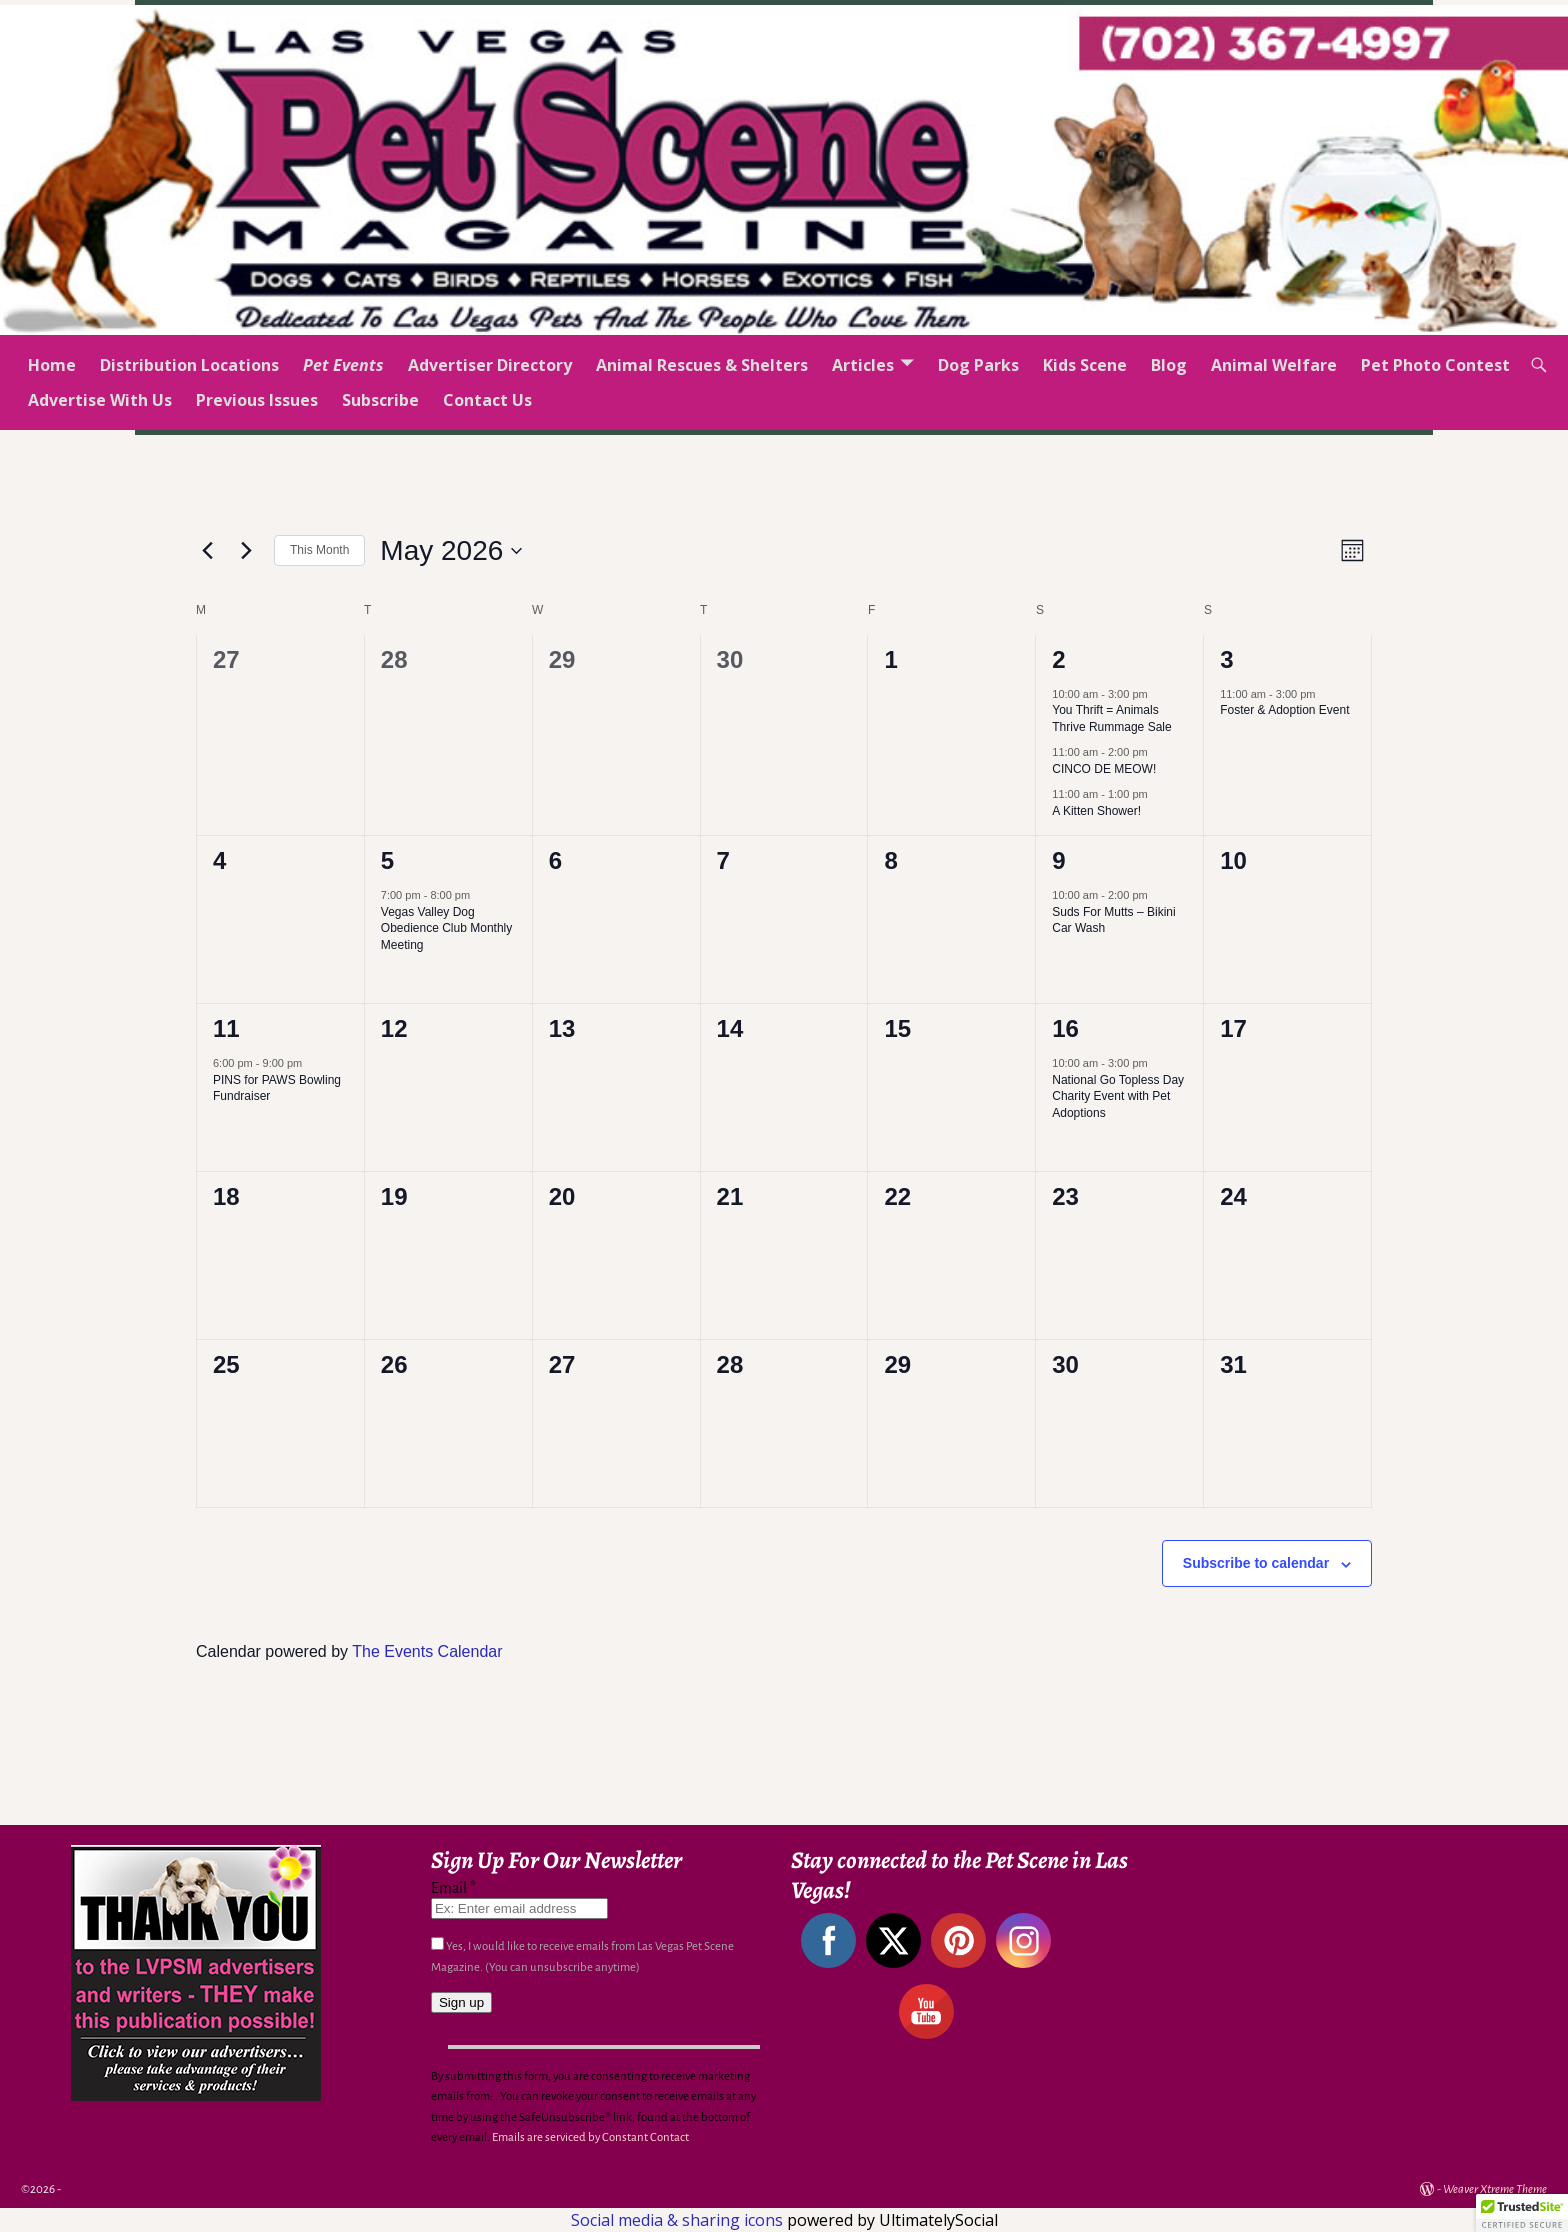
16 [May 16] (1065, 1028)
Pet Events (343, 365)
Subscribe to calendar (1256, 1563)
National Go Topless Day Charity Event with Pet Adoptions (1118, 1096)
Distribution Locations (189, 365)
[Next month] (247, 551)
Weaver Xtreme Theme (1495, 2189)
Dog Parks (978, 365)
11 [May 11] (226, 1028)
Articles (863, 365)
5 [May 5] (387, 860)
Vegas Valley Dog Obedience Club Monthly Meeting (446, 928)
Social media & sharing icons (679, 2220)
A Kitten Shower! (1096, 811)
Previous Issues (257, 400)
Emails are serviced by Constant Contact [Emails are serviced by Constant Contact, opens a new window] (590, 2137)
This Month (319, 550)
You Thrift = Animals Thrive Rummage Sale (1111, 718)
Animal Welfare (1274, 365)
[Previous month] (208, 551)
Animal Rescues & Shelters (702, 365)
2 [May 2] (1058, 659)
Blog (1169, 365)
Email (453, 1888)
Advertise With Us (100, 400)
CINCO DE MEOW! (1104, 769)
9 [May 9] (1058, 860)
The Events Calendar (427, 1651)
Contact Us (487, 400)
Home (52, 365)
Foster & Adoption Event (1284, 710)
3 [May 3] (1226, 659)
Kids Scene (1085, 365)
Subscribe (380, 400)
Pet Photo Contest (1435, 365)
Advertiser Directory (490, 365)
